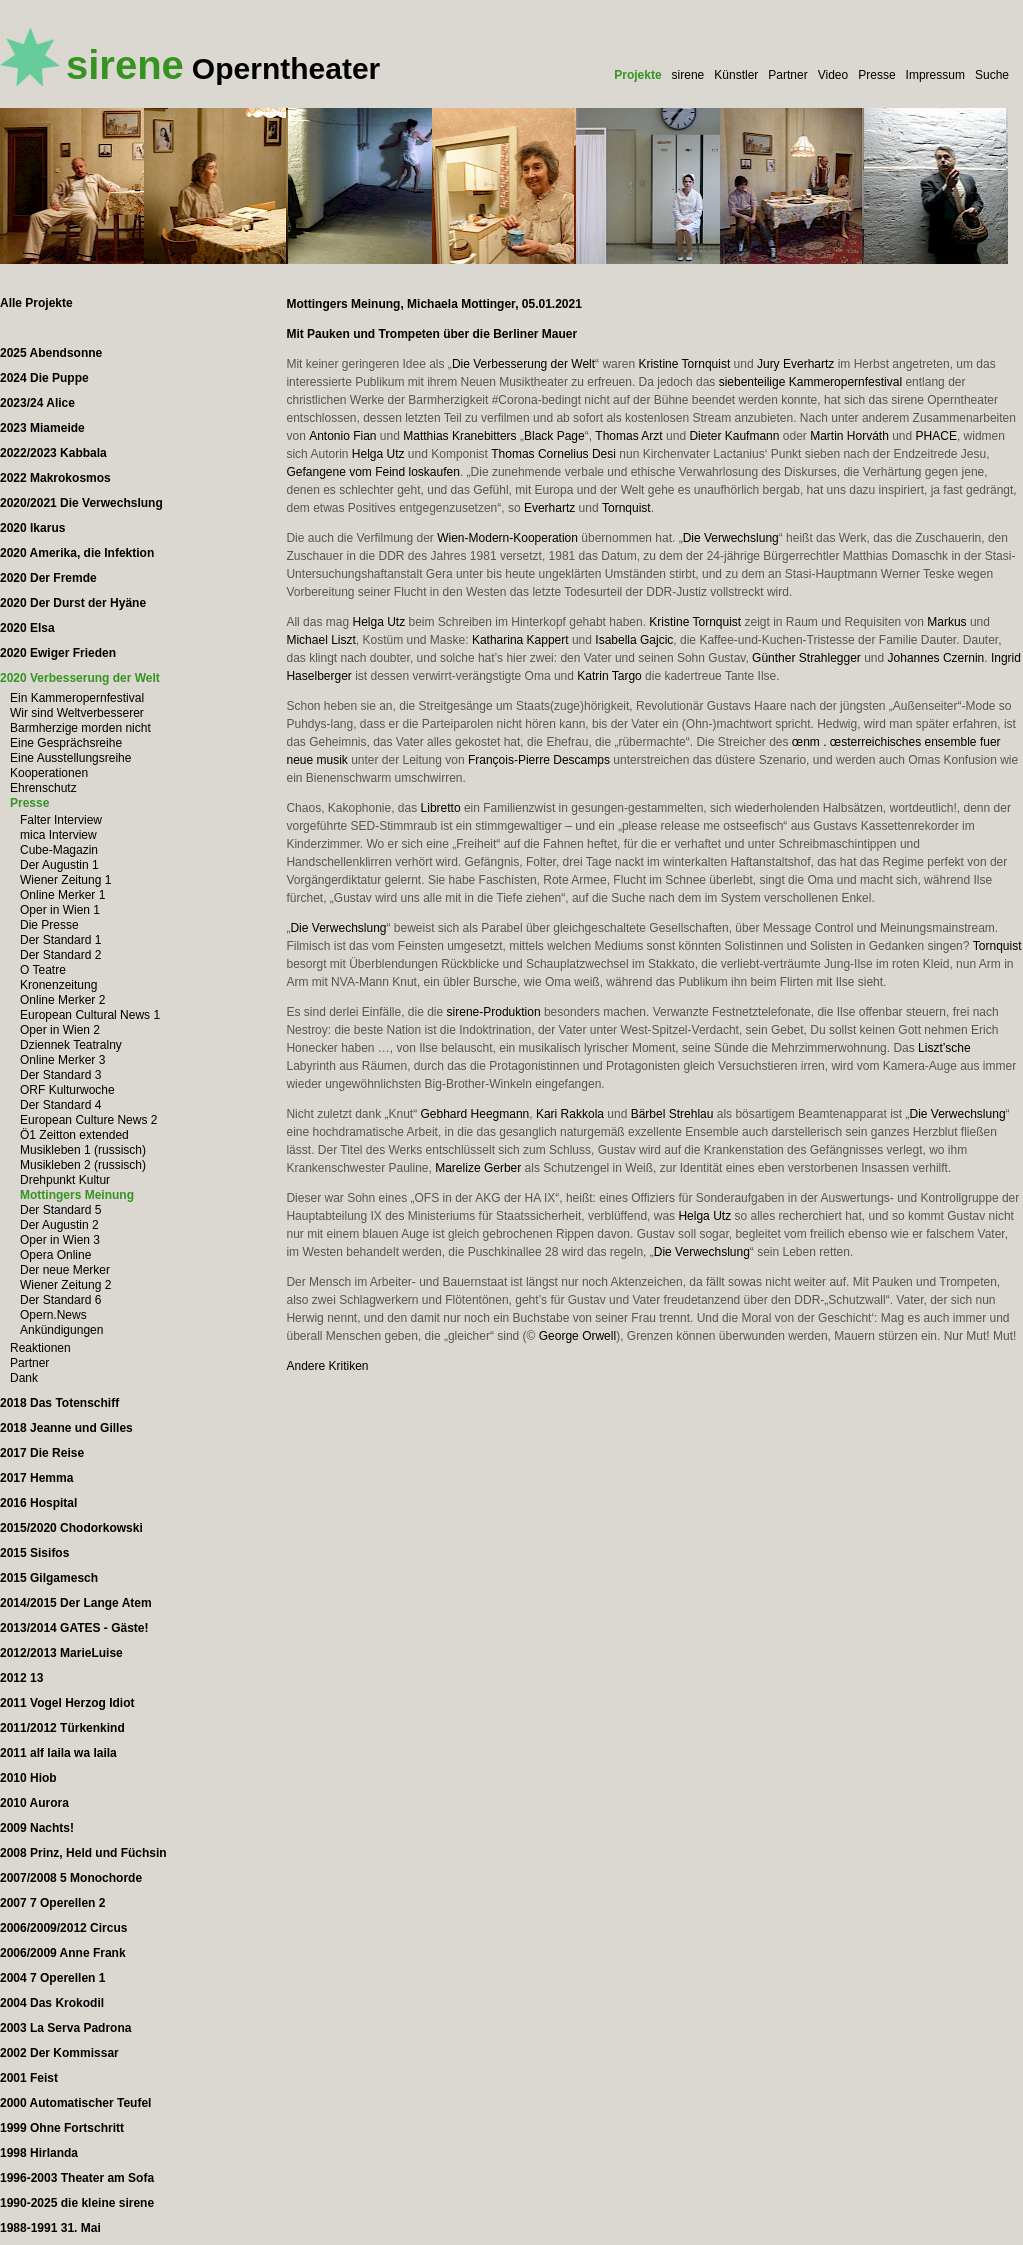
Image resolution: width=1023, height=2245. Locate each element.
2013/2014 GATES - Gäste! (74, 1628)
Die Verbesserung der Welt (523, 364)
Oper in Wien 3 (60, 1240)
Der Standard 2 (60, 955)
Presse (876, 75)
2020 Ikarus (32, 528)
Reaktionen (40, 1348)
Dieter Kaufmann (734, 436)
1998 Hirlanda (39, 2153)
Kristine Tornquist (684, 364)
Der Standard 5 (60, 1210)
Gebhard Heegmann (475, 1114)
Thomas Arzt (628, 436)
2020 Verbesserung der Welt (80, 678)
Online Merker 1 (62, 895)
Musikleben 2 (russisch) (83, 1165)
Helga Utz (378, 454)
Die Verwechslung (731, 538)
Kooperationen (49, 773)
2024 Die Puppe (44, 378)
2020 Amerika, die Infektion (77, 553)
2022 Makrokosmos (55, 478)
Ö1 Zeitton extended (74, 1135)
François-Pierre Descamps (539, 760)
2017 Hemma (36, 1478)
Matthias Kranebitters (459, 436)
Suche (992, 75)
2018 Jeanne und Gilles (66, 1428)
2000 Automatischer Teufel (75, 2103)
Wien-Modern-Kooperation (507, 538)
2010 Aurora (34, 1803)
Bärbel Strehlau (672, 1114)
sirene (688, 75)
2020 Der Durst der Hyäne (73, 603)
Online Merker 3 (62, 1060)
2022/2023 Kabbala (53, 453)
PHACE (936, 436)
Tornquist (626, 508)
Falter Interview (61, 820)
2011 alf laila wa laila (58, 1753)
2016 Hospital (38, 1503)
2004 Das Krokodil (52, 2003)
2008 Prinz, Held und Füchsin (83, 1853)
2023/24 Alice (37, 403)
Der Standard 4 (60, 1105)
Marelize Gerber (478, 1168)
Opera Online (55, 1255)
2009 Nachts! (37, 1828)
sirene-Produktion (494, 1012)
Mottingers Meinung (77, 1195)
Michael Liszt (320, 640)
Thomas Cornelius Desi (553, 454)
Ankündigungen (61, 1330)
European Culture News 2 (88, 1120)
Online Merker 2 (62, 1000)
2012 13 (21, 1678)
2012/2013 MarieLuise (61, 1653)
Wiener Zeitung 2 (65, 1285)
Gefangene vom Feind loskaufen (372, 472)
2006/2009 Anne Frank (63, 1953)
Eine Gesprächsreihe (66, 743)
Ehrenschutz (43, 788)
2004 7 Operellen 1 (52, 1978)
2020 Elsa (27, 628)
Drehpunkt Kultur (65, 1180)
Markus (946, 622)
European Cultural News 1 (90, 1015)
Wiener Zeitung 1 (65, 880)
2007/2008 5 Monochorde (71, 1878)
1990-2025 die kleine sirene (77, 2203)
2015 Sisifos (34, 1553)
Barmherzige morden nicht (80, 728)
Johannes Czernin (936, 658)
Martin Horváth (849, 436)
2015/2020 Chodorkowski (71, 1528)
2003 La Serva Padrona (65, 2028)
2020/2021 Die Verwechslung (81, 503)
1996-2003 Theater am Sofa (77, 2178)
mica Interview (58, 835)
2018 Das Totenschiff (59, 1403)
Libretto (441, 808)
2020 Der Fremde (48, 578)
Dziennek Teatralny (71, 1045)
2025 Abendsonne (51, 353)
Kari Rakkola (570, 1114)
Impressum (935, 75)
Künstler (736, 75)
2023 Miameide (42, 428)
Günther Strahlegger (806, 658)
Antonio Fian (342, 436)
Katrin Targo (609, 676)
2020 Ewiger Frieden (58, 653)
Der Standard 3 (60, 1075)
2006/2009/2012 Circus (63, 1928)
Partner (787, 75)
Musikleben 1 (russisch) (83, 1150)
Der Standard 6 (60, 1300)
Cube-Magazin (59, 850)
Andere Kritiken (327, 1366)
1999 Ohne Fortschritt (62, 2128)
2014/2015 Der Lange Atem (76, 1603)
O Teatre (43, 970)
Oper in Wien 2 (60, 1030)
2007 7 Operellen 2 (52, 1903)
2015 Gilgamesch (49, 1578)
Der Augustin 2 (59, 1225)
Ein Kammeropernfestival (77, 698)
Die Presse (49, 925)
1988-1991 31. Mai (50, 2228)
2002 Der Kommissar (59, 2053)
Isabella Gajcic (634, 640)
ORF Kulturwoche (67, 1090)
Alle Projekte (36, 303)
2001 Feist (29, 2078)
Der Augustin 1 (59, 865)
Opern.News (53, 1315)
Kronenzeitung (58, 985)
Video (833, 75)
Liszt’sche (944, 1048)
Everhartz (549, 508)
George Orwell (577, 1336)
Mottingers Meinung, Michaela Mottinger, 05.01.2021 (433, 304)
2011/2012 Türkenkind (62, 1728)
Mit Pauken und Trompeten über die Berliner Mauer (431, 334)
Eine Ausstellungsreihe (70, 758)
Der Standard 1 (60, 940)
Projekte (637, 75)
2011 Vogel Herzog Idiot (67, 1703)
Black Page (554, 436)
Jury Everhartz (795, 364)
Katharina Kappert (520, 640)
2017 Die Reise (42, 1453)
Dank (24, 1378)
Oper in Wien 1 (60, 910)
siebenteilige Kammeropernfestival (810, 382)
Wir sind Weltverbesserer (77, 713)
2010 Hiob (28, 1778)
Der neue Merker (65, 1270)
